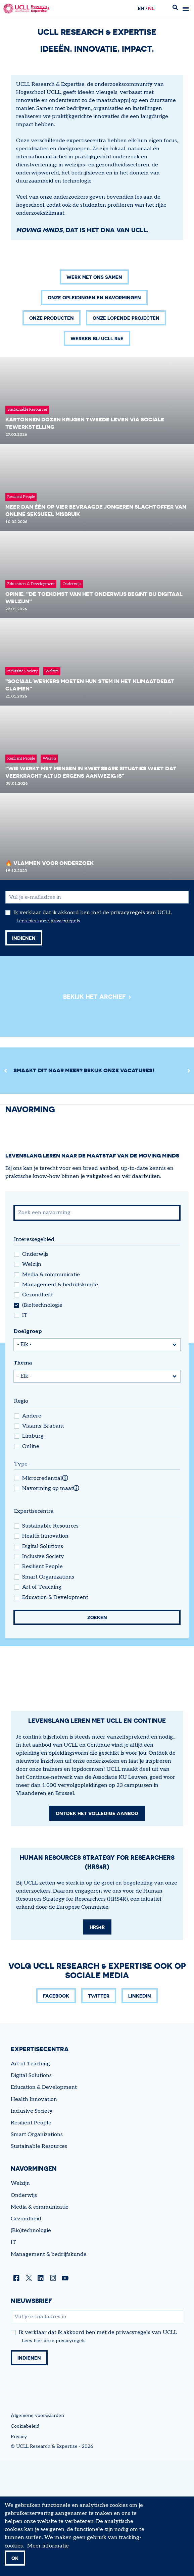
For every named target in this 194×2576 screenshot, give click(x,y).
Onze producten (51, 433)
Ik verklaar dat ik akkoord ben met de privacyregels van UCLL (92, 1028)
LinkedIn (139, 2238)
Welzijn (31, 1379)
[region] (97, 1185)
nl (151, 8)
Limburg (33, 1551)
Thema (22, 1478)
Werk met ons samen (94, 392)
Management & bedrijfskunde (60, 1400)
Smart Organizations (48, 1692)
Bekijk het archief (94, 1111)
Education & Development (55, 1712)
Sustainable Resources (50, 1641)
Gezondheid (37, 1410)
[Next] (188, 1185)
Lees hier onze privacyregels (48, 1036)
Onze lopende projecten (126, 433)
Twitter (98, 2238)
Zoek (175, 9)
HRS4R (97, 2169)
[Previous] (5, 1185)
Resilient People (42, 1682)
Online (30, 1561)
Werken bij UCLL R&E (97, 453)
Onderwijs (35, 1369)
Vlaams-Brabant (43, 1541)
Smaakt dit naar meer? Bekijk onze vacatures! (83, 1185)
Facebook (56, 2238)
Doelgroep (27, 1446)
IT (25, 1430)
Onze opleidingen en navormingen (94, 412)
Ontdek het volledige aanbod (97, 2055)
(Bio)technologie (42, 1420)
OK (14, 2558)
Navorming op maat (47, 1603)
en (141, 8)
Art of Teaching (41, 1702)
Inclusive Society (43, 1672)
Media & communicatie (51, 1389)
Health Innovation (45, 1651)
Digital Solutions (42, 1661)
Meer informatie (48, 2546)
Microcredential (42, 1593)
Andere (31, 1531)
